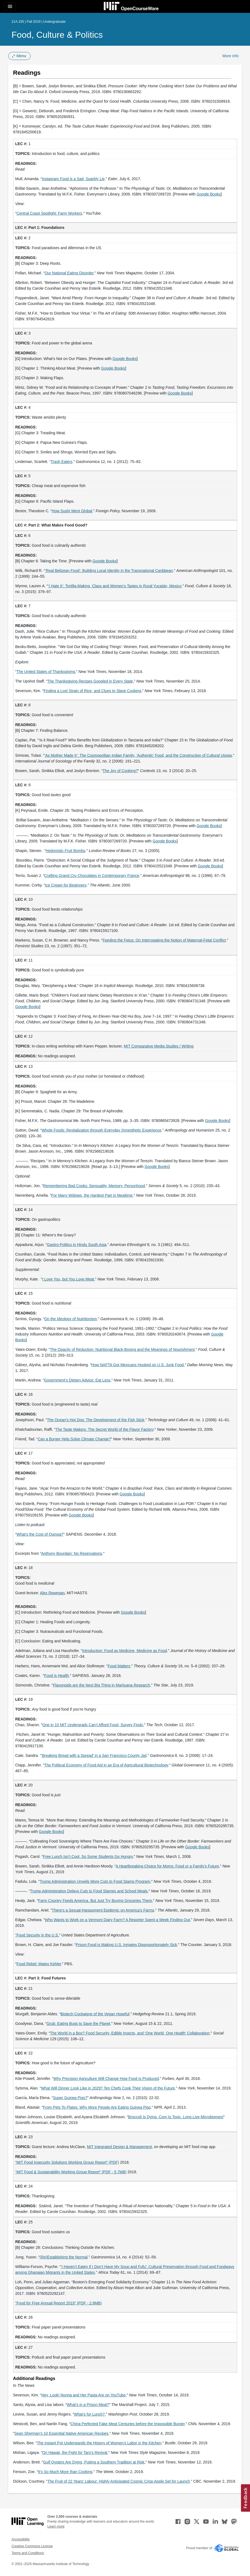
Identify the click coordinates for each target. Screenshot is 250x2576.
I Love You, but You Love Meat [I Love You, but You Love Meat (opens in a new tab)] (68, 1279)
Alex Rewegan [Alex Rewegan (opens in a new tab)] (52, 1593)
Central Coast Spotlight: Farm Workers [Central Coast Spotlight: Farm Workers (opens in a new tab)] (49, 213)
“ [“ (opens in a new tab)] (16, 1935)
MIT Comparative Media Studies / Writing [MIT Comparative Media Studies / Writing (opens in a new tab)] (159, 1046)
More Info (230, 56)
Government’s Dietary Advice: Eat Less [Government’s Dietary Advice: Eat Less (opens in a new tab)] (77, 1380)
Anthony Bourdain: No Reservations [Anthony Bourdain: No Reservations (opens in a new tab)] (71, 1553)
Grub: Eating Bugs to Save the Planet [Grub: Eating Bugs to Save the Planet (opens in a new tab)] (78, 2023)
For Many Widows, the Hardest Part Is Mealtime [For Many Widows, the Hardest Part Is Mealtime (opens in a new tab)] (92, 1195)
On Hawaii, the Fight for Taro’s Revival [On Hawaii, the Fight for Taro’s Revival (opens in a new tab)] (74, 2452)
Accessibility (21, 2539)
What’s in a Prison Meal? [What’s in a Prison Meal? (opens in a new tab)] (88, 2404)
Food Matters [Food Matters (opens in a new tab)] (119, 1666)
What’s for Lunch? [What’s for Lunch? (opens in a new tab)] (89, 2414)
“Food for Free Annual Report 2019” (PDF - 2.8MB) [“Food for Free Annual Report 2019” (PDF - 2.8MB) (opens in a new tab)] (58, 2303)
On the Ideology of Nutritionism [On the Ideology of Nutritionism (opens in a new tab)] (70, 1319)
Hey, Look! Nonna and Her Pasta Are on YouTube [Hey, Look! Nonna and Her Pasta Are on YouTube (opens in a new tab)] (83, 2395)
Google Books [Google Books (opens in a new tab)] (209, 194)
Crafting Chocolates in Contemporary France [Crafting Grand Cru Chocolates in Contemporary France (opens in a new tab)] (91, 875)
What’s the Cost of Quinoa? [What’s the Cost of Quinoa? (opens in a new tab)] (39, 1534)
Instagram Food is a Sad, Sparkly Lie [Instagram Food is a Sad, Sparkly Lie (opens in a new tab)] (73, 179)
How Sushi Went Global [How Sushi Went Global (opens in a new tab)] (72, 511)
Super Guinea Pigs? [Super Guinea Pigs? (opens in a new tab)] (70, 2098)
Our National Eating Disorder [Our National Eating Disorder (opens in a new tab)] (69, 273)
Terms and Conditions (28, 2553)
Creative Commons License (32, 2546)
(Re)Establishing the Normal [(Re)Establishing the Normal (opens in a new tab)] (64, 2257)
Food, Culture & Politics (57, 35)
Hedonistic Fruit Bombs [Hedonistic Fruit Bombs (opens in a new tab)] (65, 850)
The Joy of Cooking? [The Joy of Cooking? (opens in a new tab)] (120, 771)
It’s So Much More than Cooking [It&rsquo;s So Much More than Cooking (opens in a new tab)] (65, 2471)
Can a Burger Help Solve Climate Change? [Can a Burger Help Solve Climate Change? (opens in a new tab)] (74, 1439)
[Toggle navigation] (10, 6)
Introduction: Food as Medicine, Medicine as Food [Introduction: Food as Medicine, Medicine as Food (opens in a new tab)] (124, 1650)
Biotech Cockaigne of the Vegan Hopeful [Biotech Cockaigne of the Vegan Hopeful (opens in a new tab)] (95, 2014)
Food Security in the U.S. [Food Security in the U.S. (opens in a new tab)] (37, 1935)
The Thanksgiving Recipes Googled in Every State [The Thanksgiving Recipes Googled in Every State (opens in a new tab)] (90, 681)
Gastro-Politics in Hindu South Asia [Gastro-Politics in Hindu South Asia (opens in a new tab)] (76, 1244)
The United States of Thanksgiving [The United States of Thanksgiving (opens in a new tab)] (45, 671)
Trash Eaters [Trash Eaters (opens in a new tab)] (62, 461)
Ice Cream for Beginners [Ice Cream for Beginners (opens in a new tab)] (66, 885)
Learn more (56, 2526)
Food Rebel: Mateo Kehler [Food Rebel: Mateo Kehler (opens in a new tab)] (38, 1964)
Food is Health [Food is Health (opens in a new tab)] (56, 1675)
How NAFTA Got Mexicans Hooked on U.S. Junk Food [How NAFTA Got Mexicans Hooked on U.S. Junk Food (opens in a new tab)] (137, 1365)
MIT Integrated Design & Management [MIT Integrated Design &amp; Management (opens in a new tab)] (119, 2147)
